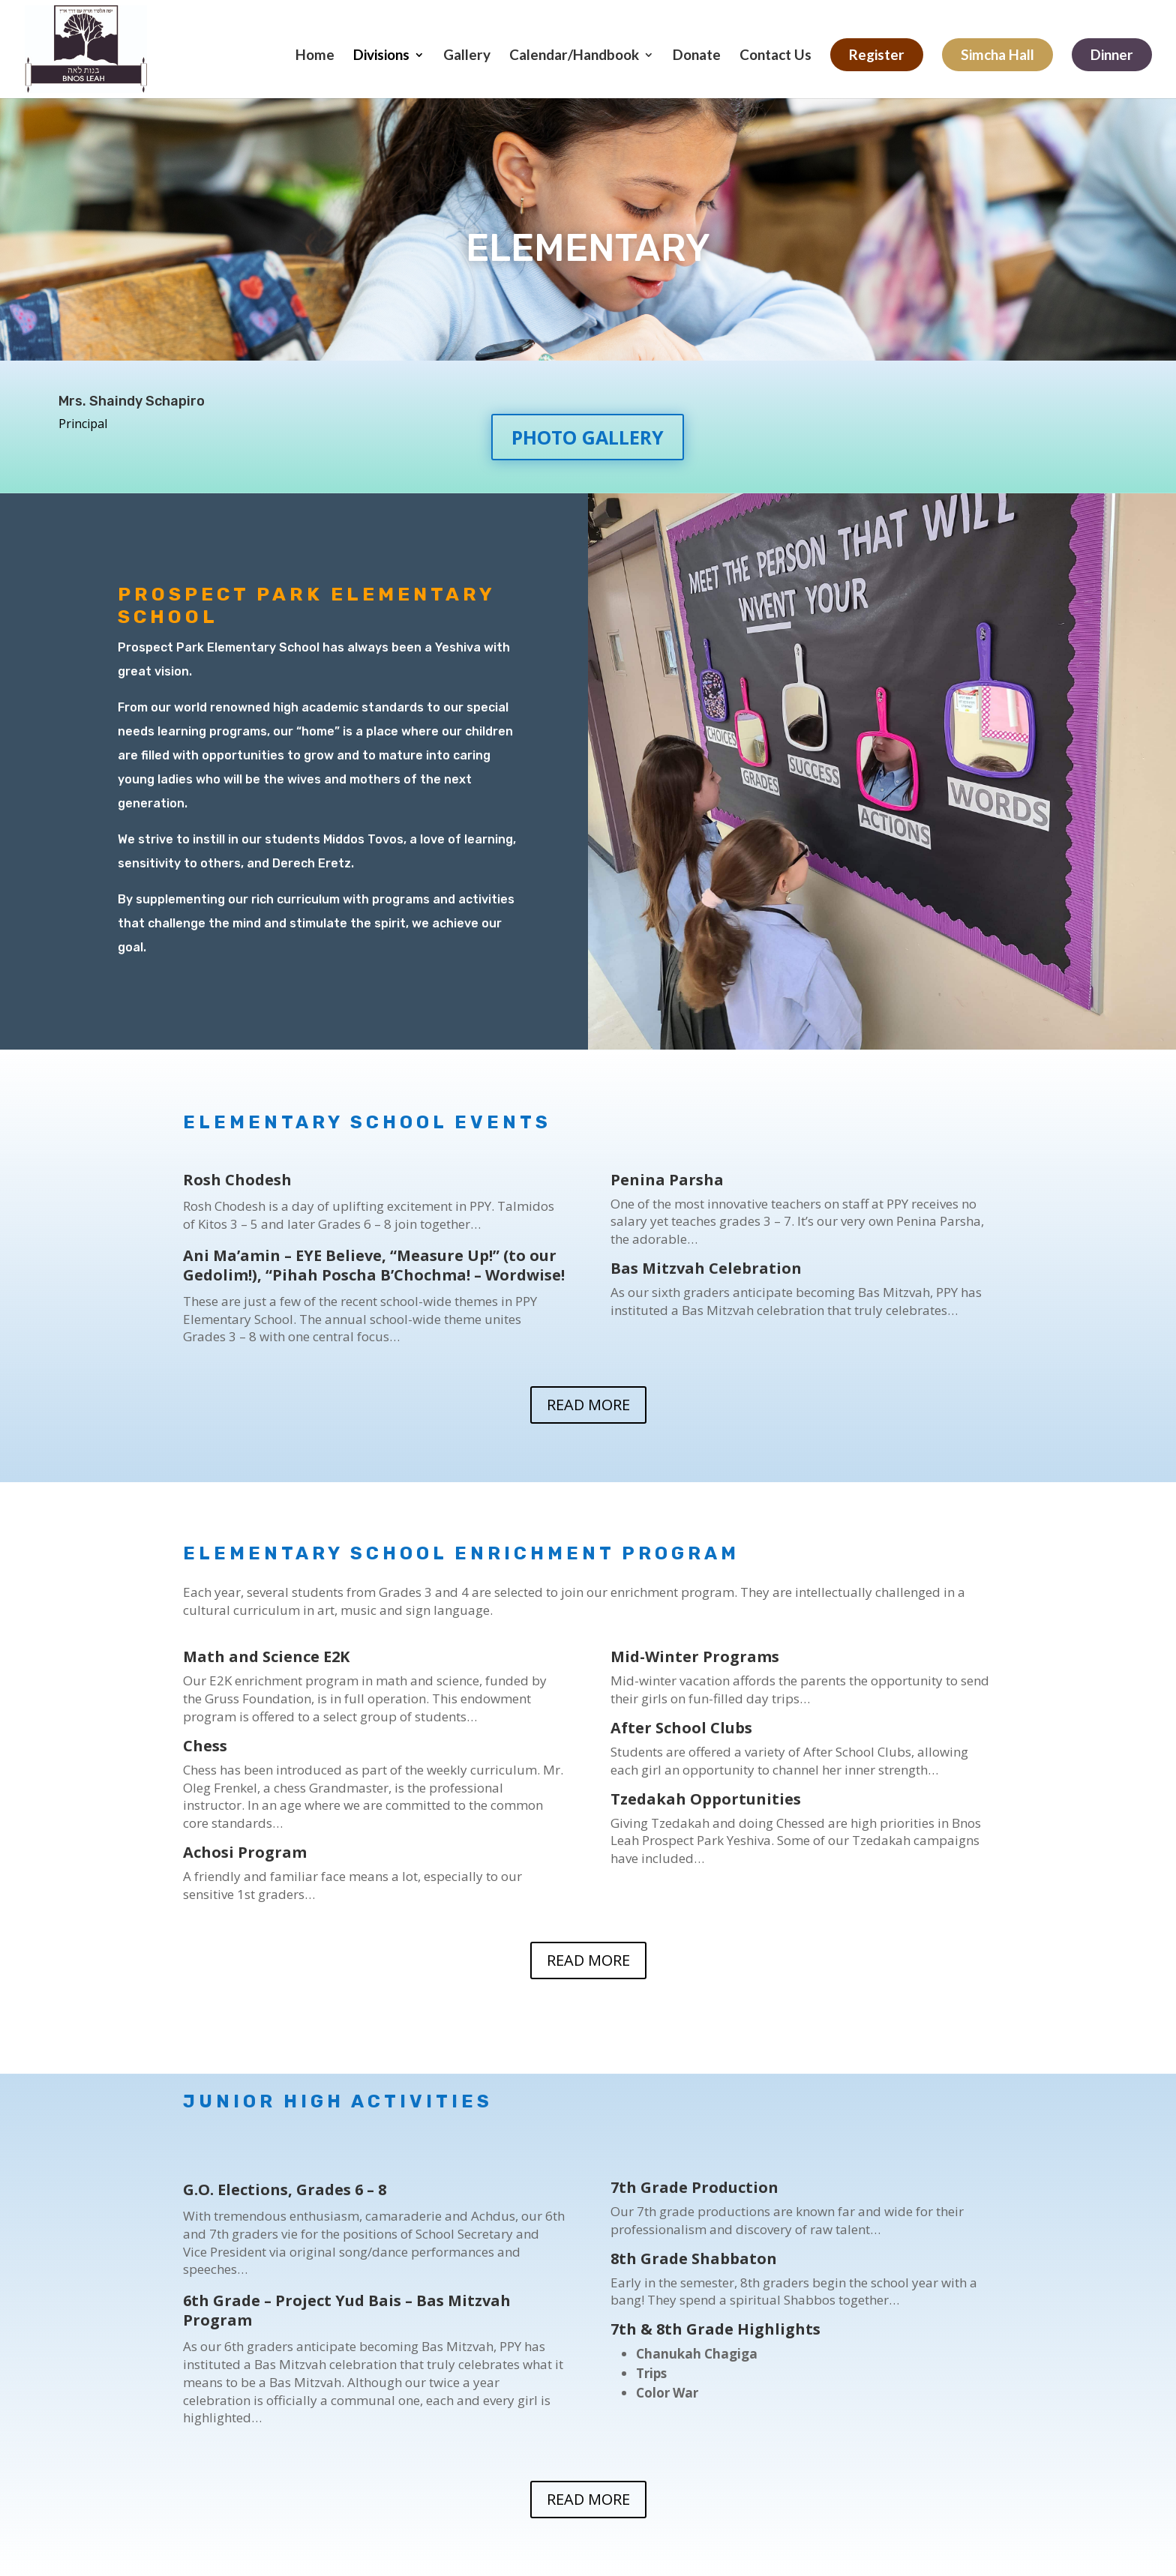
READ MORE (588, 1404)
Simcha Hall (997, 54)
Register (876, 54)
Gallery (466, 56)
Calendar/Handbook (574, 56)
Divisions (381, 56)
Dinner (1111, 54)
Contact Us (776, 56)
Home (315, 56)
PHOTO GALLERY (588, 437)
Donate (697, 56)
